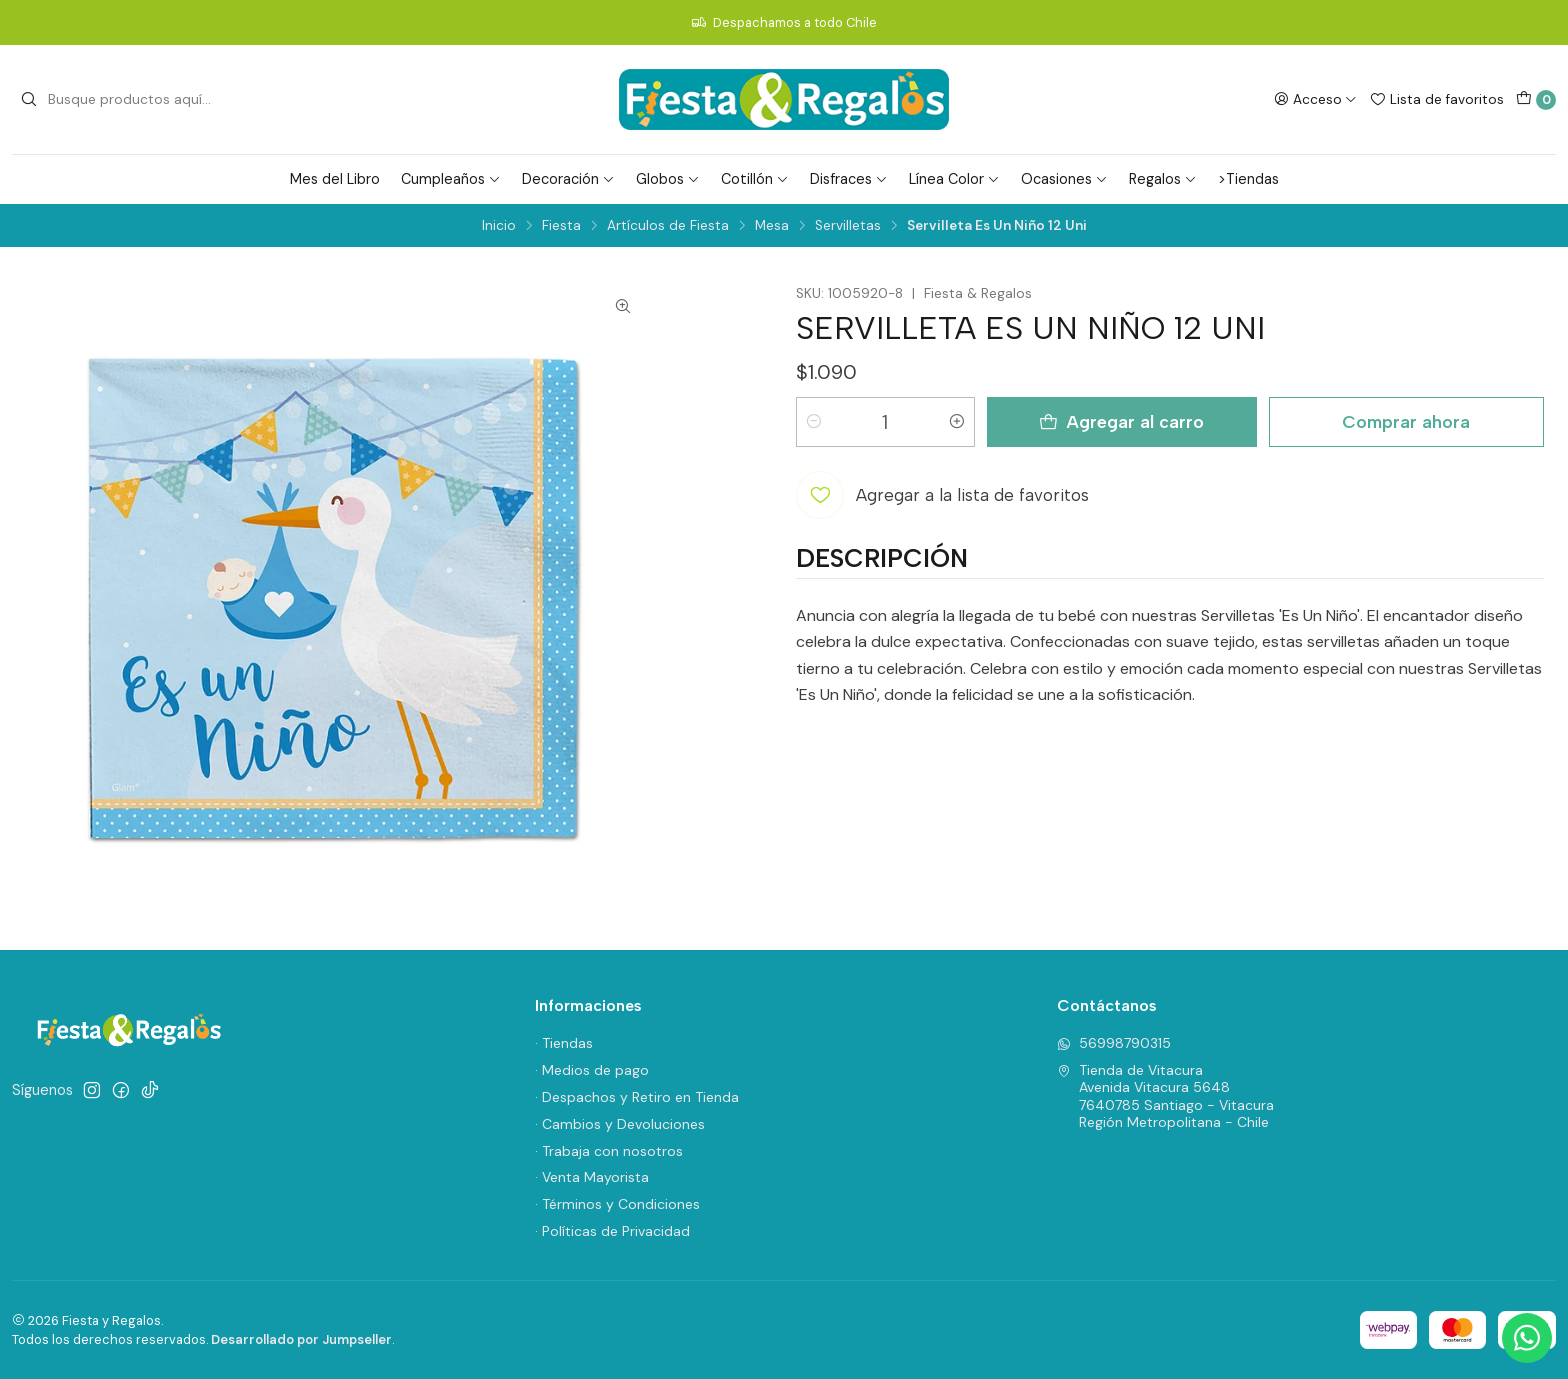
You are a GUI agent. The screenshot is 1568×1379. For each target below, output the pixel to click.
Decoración (568, 179)
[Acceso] (1315, 99)
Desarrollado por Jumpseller (301, 1339)
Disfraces (849, 179)
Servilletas (848, 226)
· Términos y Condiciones (617, 1204)
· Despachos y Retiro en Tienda (637, 1097)
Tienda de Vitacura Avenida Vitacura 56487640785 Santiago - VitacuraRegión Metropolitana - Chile (1165, 1096)
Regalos (1163, 179)
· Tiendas (564, 1043)
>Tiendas (1248, 179)
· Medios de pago (592, 1070)
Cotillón (755, 179)
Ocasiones (1064, 179)
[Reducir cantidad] (814, 422)
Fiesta (561, 226)
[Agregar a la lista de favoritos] (942, 495)
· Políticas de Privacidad (612, 1231)
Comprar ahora (1406, 421)
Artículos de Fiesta (668, 226)
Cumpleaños (451, 179)
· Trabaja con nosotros (609, 1151)
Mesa (772, 226)
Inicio (499, 226)
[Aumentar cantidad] (957, 422)
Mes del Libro (335, 179)
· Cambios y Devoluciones (620, 1124)
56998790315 (1114, 1043)
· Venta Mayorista (592, 1177)
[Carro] (1536, 100)
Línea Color (954, 179)
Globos (668, 179)
